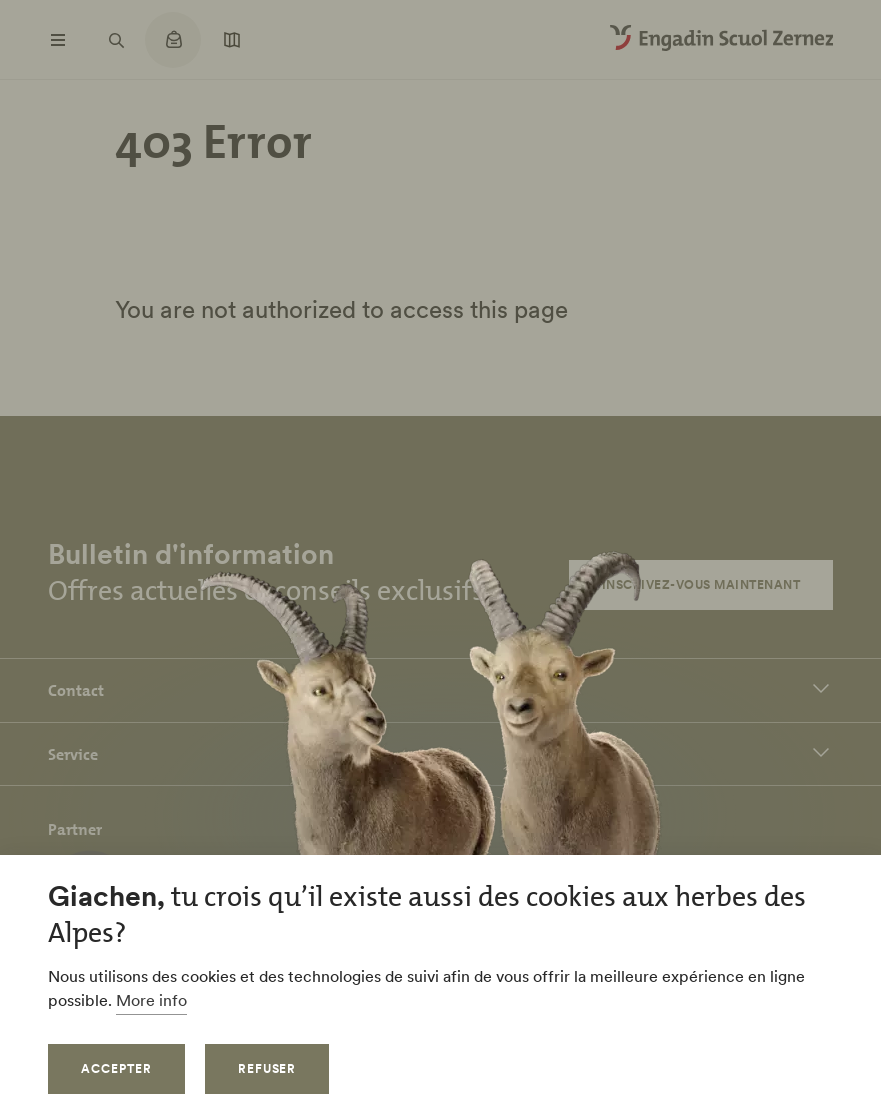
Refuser (267, 1068)
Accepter (116, 1068)
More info (151, 1000)
